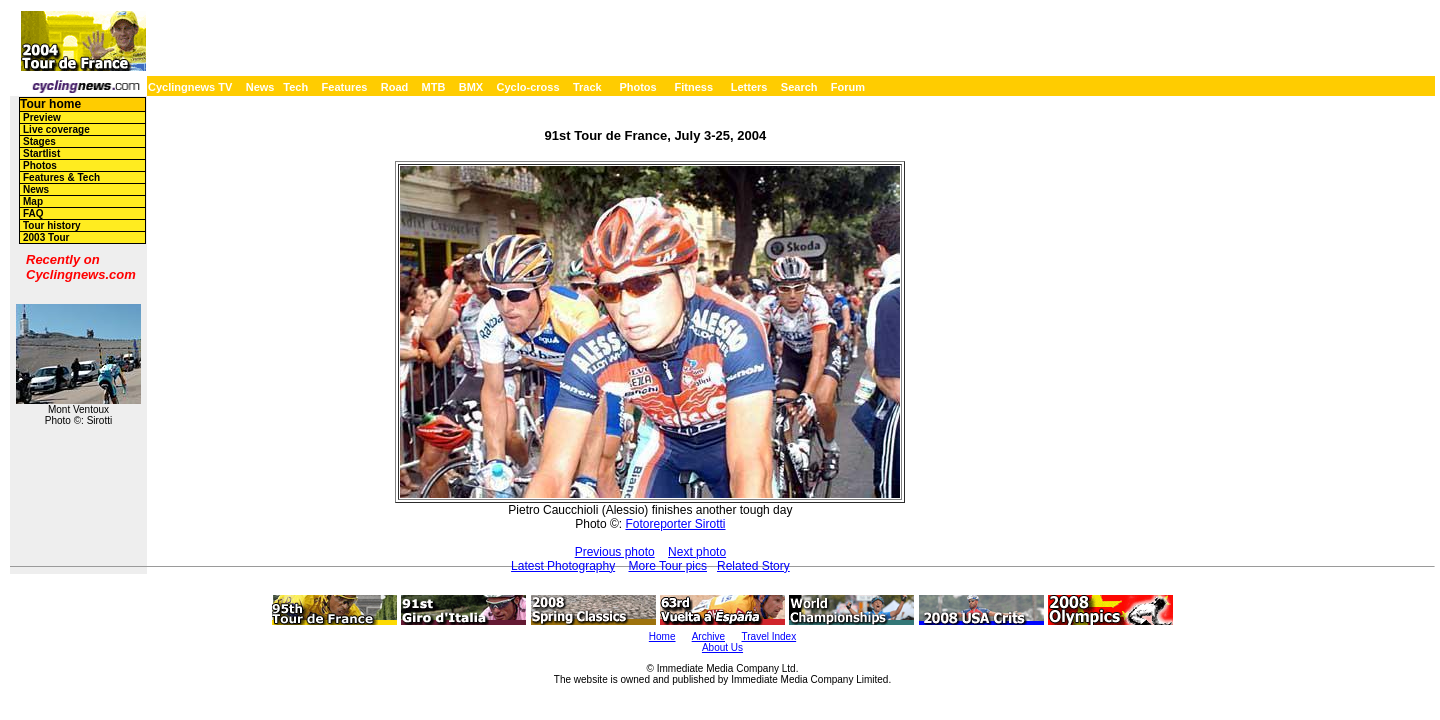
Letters (749, 87)
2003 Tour (46, 237)
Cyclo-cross (528, 87)
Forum (848, 87)
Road (395, 87)
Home (662, 636)
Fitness (693, 87)
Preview (42, 117)
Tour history (52, 225)
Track (587, 87)
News (260, 87)
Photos (637, 87)
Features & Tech (61, 177)
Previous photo (615, 552)
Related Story (753, 566)
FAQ (33, 213)
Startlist (41, 153)
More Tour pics (668, 566)
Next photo (697, 552)
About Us (722, 647)
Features (345, 87)
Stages (39, 141)
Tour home (50, 104)
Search (799, 87)
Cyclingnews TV (190, 87)
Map (33, 201)
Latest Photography (563, 566)
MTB (434, 87)
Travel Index (769, 636)
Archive (708, 636)
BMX (471, 87)
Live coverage (56, 129)
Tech (295, 87)
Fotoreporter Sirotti (675, 524)
